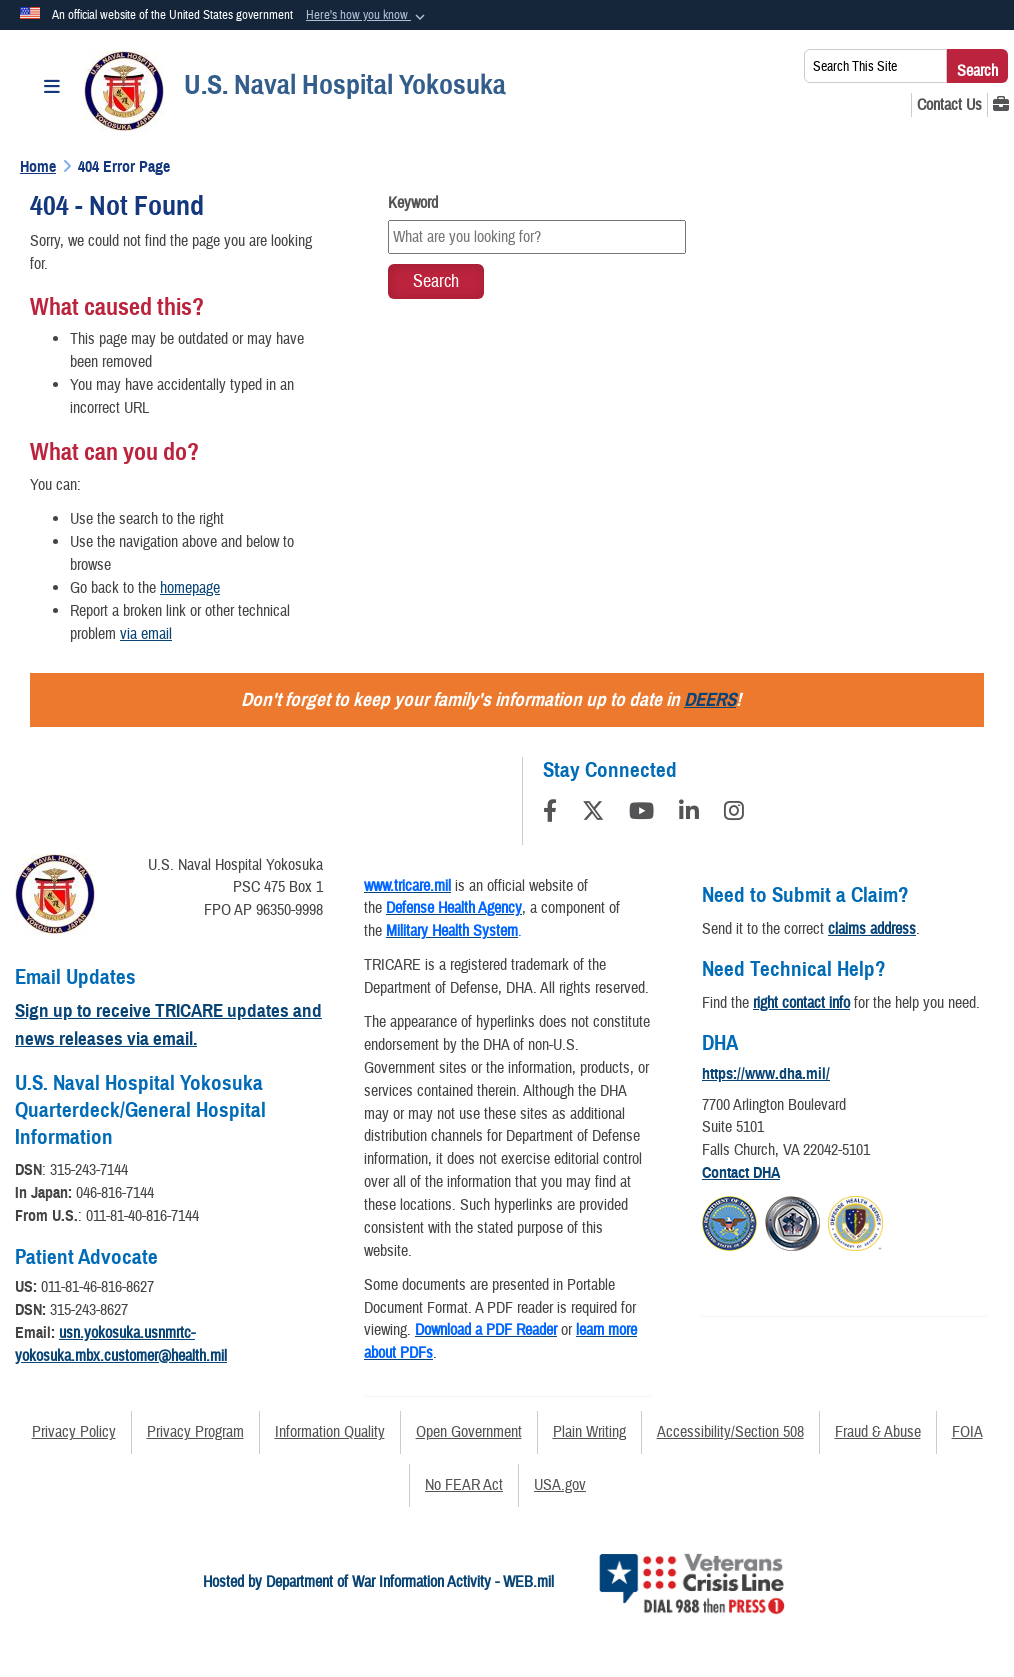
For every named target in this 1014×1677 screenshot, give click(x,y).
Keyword (413, 203)
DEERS (710, 699)
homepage (190, 588)
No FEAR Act (464, 1485)
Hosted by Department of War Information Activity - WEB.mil (378, 1582)
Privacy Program (195, 1432)
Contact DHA (741, 1173)
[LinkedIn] (689, 814)
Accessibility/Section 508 (730, 1432)
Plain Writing (589, 1432)
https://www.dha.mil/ (766, 1074)
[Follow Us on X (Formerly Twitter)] (593, 814)
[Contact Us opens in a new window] (949, 105)
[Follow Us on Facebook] (550, 814)
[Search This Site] (875, 66)
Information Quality (330, 1432)
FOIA (967, 1432)
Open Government (469, 1432)
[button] (367, 16)
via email (146, 634)
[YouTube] (641, 814)
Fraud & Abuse (878, 1432)
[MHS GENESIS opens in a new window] (1001, 105)
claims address (872, 929)
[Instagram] (734, 814)
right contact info (801, 1003)
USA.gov (560, 1485)
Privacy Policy (74, 1432)
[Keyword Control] (537, 237)
